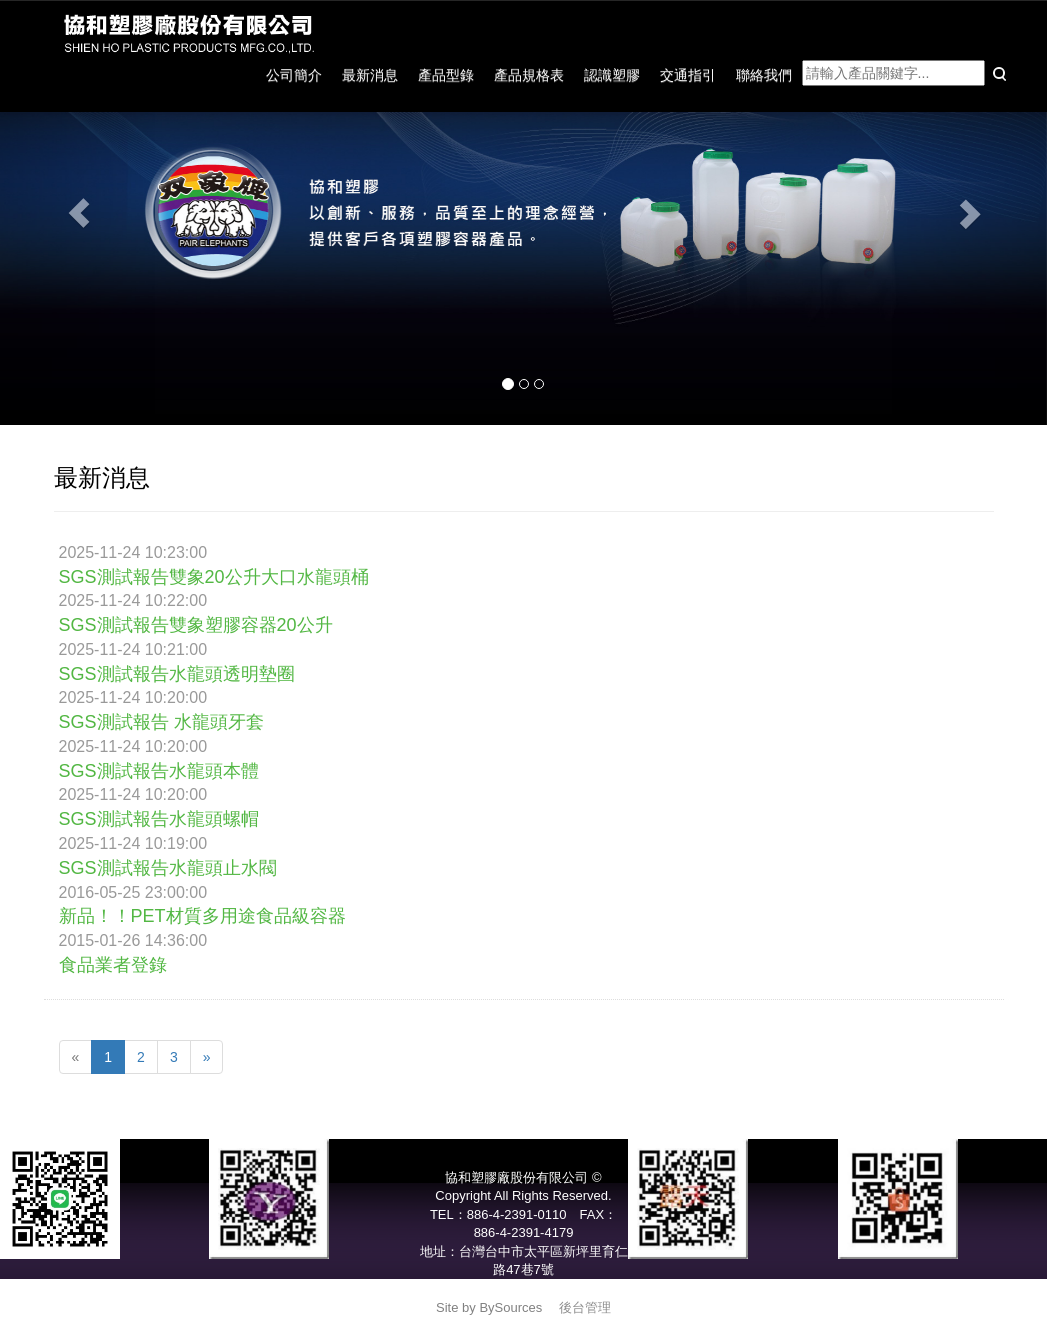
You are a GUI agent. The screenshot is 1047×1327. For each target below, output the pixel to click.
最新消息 (370, 75)
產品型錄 (446, 75)
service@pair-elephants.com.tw (524, 1288)
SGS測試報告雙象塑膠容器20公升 (196, 625)
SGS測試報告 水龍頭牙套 (161, 722)
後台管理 (585, 1307)
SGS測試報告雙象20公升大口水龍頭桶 (214, 577)
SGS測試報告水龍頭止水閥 (168, 868)
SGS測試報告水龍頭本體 (159, 771)
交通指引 (688, 75)
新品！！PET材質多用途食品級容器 (202, 916)
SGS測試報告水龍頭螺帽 (159, 819)
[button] (78, 212)
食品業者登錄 (113, 965)
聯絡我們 (764, 75)
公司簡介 (294, 75)
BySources (510, 1307)
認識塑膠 (612, 75)
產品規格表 (529, 75)
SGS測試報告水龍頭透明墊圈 (177, 674)
